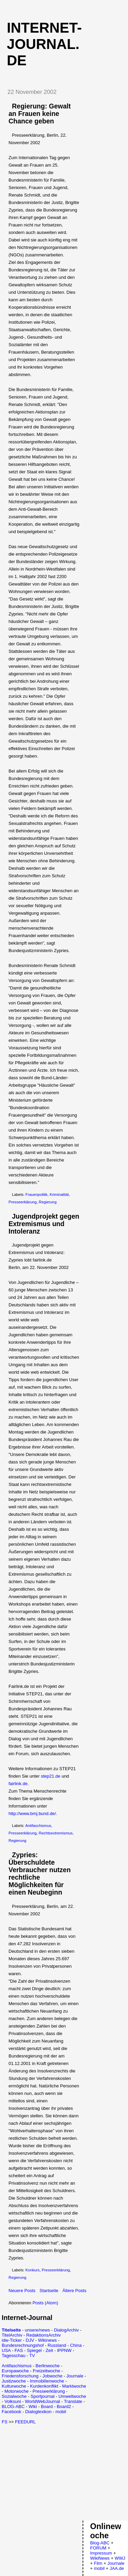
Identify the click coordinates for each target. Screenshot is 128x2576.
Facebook (11, 2411)
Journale (74, 2375)
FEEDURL (25, 2421)
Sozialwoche (14, 2396)
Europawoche (15, 2370)
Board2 (64, 2406)
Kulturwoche (14, 2386)
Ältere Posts (74, 2290)
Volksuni (12, 2401)
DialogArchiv (66, 2330)
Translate (73, 2401)
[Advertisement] (59, 2472)
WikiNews (100, 2558)
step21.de (50, 1776)
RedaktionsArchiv (43, 2335)
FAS (19, 2350)
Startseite (49, 2290)
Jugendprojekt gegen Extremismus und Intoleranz (44, 1224)
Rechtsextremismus (56, 1833)
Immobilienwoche (47, 2381)
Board (47, 2406)
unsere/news (37, 2330)
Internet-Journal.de (44, 44)
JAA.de (117, 2568)
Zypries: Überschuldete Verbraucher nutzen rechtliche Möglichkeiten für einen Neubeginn (40, 1873)
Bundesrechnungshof (23, 2345)
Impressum (101, 2553)
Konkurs (33, 2270)
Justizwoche (14, 2381)
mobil (61, 2411)
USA (6, 2350)
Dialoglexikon (38, 2411)
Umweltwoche (72, 2396)
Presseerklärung (23, 1202)
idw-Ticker (12, 2340)
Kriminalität (59, 1194)
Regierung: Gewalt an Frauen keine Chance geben (40, 113)
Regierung (48, 1202)
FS (5, 2421)
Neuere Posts (22, 2290)
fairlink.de (18, 1783)
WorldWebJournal (42, 2401)
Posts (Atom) (45, 2302)
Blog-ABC (100, 2542)
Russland (56, 2345)
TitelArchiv (12, 2335)
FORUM (98, 2547)
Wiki (33, 2406)
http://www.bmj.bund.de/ (32, 1813)
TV (32, 2355)
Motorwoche (16, 2391)
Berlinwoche (47, 2365)
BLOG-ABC (13, 2406)
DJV (30, 2340)
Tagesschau (13, 2355)
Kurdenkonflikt (44, 2386)
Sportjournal (43, 2396)
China (76, 2345)
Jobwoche (52, 2375)
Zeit (49, 2350)
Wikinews (47, 2340)
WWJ (120, 2558)
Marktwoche (74, 2386)
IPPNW (64, 2350)
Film (98, 2563)
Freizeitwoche (46, 2370)
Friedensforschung (20, 2375)
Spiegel (34, 2350)
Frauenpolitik (37, 1194)
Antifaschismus (38, 1826)
